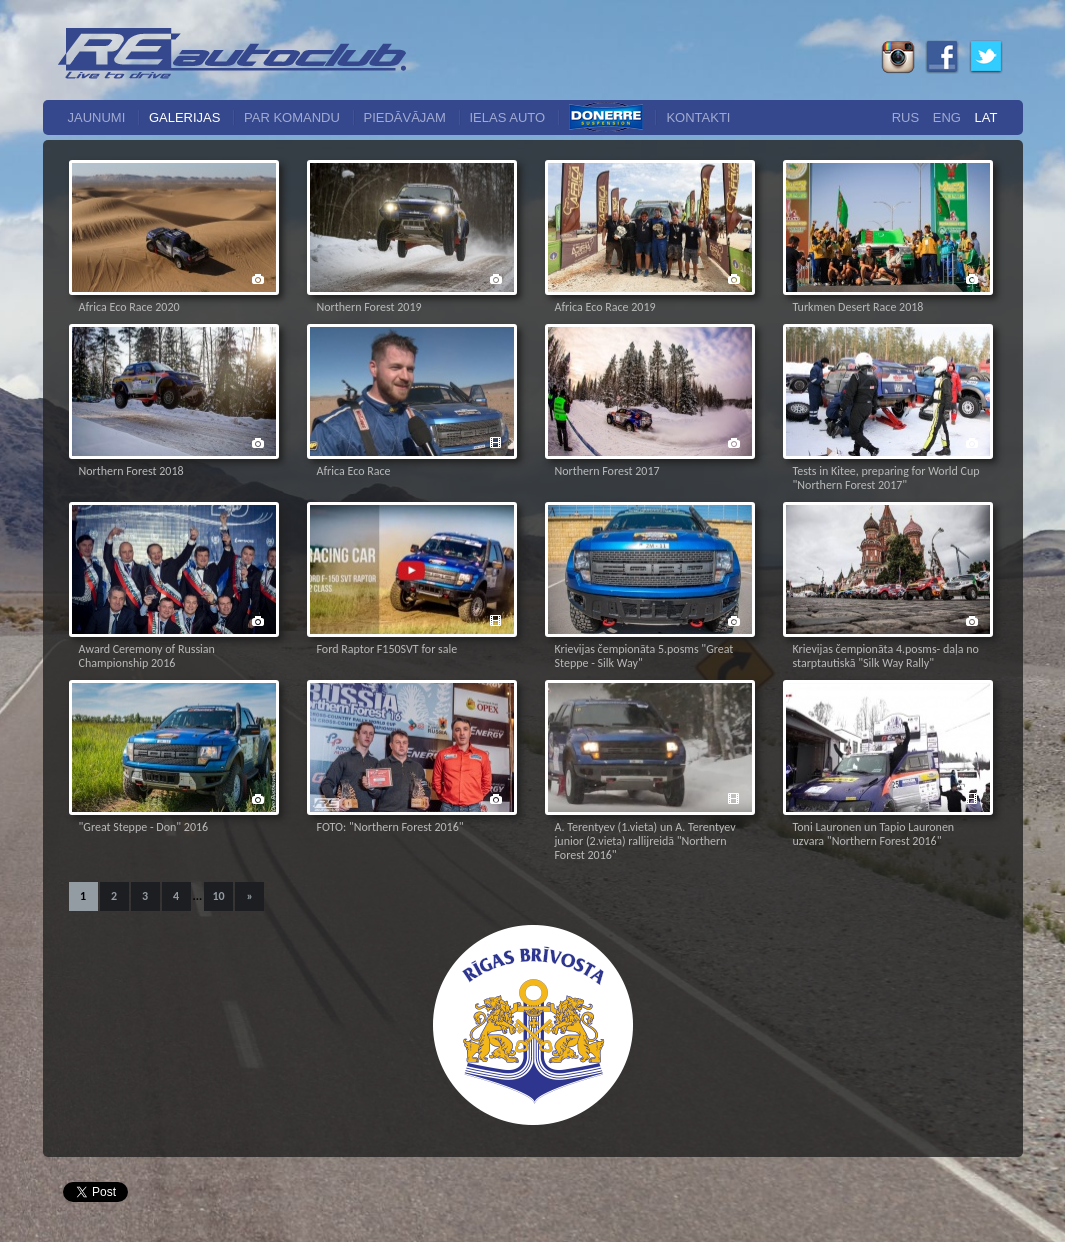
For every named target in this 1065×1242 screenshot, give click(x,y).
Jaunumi (97, 117)
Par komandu (292, 117)
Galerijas (185, 117)
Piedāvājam (405, 117)
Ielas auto (508, 117)
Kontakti (698, 117)
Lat (986, 117)
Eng (947, 117)
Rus (905, 117)
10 (219, 896)
